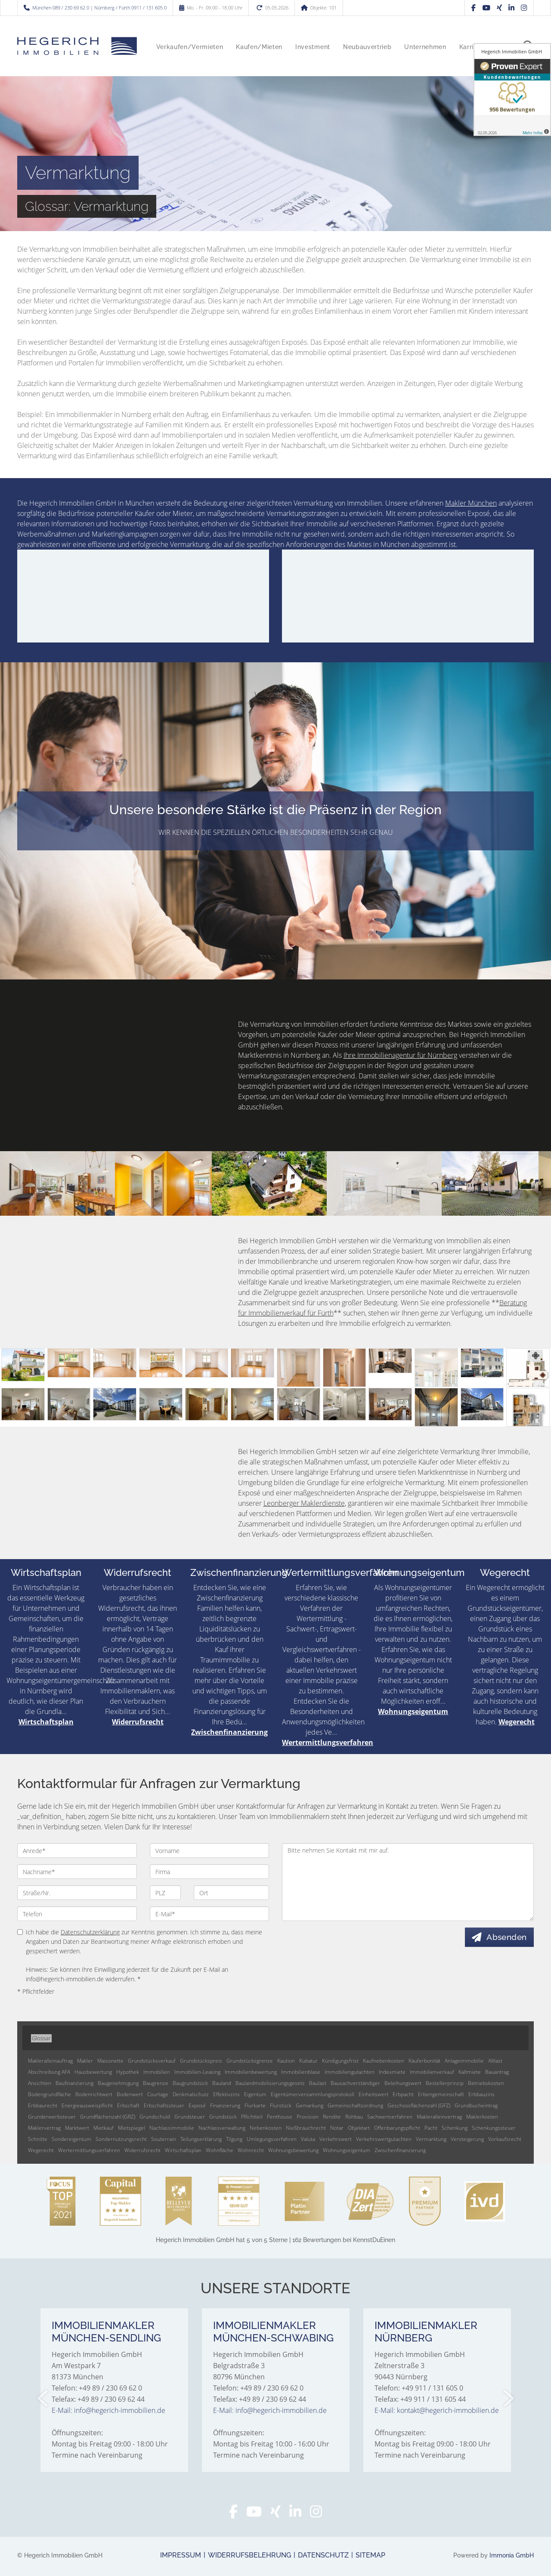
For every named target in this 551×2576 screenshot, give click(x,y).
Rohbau (354, 2116)
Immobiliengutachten (350, 2072)
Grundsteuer (189, 2116)
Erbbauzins (481, 2094)
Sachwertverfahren (389, 2116)
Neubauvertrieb (367, 46)
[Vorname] (209, 1850)
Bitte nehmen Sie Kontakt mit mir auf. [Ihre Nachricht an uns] (408, 1882)
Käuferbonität (424, 2060)
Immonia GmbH (511, 2555)
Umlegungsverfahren (272, 2139)
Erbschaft (128, 2105)
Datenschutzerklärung (90, 1932)
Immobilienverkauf (432, 2072)
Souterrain (163, 2139)
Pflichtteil (252, 2116)
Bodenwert (130, 2094)
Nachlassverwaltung (221, 2127)
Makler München (471, 503)
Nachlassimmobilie (171, 2127)
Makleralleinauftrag (50, 2060)
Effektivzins (226, 2094)
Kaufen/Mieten (259, 46)
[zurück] (43, 2398)
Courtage (157, 2094)
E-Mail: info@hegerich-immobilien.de (108, 2410)
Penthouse (279, 2116)
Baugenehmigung (118, 2083)
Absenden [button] (507, 1937)
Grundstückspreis (201, 2060)
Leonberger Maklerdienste (304, 1503)
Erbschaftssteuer (164, 2105)
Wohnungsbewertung (293, 2150)
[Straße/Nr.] (77, 1892)
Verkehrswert (335, 2139)
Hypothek (127, 2072)
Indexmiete (392, 2072)
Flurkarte (255, 2105)
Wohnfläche (219, 2150)
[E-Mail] (209, 1913)
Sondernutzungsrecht (121, 2139)
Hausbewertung (93, 2072)
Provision (308, 2116)
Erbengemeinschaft (441, 2094)
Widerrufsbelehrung (249, 2555)
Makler (85, 2060)
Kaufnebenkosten (383, 2060)
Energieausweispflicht (87, 2105)
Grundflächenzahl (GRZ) (107, 2116)
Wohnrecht (251, 2150)
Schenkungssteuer (494, 2127)
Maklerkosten (482, 2116)
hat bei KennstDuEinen (275, 2239)
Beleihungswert (402, 2083)
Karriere (471, 46)
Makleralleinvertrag (439, 2116)
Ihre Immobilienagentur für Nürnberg (400, 1055)
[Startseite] (77, 46)
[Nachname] (77, 1871)
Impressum (180, 2555)
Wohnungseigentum (419, 1572)
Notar (337, 2127)
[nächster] (508, 2398)
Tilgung (234, 2139)
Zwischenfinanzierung (239, 1572)
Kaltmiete (469, 2072)
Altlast (495, 2060)
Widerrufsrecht (137, 1572)
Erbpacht (403, 2094)
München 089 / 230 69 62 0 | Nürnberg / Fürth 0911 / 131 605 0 (99, 7)
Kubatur (308, 2060)
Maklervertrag (44, 2127)
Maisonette (110, 2060)
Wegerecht (505, 1572)
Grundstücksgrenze (249, 2060)
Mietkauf (103, 2127)
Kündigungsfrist (340, 2060)
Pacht (430, 2127)
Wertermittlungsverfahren (340, 1572)
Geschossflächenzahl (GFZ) (418, 2105)
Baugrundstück (190, 2083)
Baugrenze (155, 2083)
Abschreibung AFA (49, 2072)
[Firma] (209, 1871)
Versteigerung (467, 2139)
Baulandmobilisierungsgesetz (270, 2083)
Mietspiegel (131, 2127)
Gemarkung (309, 2105)
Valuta (308, 2139)
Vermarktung (431, 2139)
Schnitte (37, 2139)
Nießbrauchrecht (306, 2127)
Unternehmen (425, 46)
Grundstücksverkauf (152, 2060)
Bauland (221, 2083)
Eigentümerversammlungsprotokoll (312, 2094)
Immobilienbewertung (251, 2072)
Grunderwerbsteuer (52, 2116)
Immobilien (156, 2072)
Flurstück (280, 2105)
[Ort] (231, 1892)
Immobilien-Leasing (197, 2072)
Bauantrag (497, 2072)
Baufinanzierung (74, 2083)
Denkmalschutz (191, 2094)
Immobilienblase (300, 2072)
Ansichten (39, 2083)
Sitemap (370, 2555)
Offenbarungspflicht (397, 2127)
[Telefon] (77, 1913)
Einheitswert (373, 2094)
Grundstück (223, 2116)
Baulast (317, 2083)
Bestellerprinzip (445, 2083)
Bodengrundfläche (49, 2094)
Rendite (332, 2116)
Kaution (286, 2060)
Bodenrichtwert (93, 2094)
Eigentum (255, 2094)
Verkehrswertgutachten (384, 2139)
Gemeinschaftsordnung (355, 2105)
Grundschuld (154, 2116)
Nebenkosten (266, 2127)
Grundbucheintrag (476, 2105)
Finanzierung (225, 2105)
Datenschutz (323, 2555)
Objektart (359, 2127)
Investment (312, 46)
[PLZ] (165, 1892)
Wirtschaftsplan (46, 1572)
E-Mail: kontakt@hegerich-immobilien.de (437, 2410)
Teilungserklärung (201, 2139)
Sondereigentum (71, 2139)
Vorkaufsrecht (504, 2139)
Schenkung (454, 2127)
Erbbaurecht (42, 2105)
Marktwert (77, 2127)
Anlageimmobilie (464, 2060)
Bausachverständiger (355, 2083)
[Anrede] (77, 1850)
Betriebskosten (486, 2083)
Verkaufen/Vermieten (189, 46)
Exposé (197, 2105)
